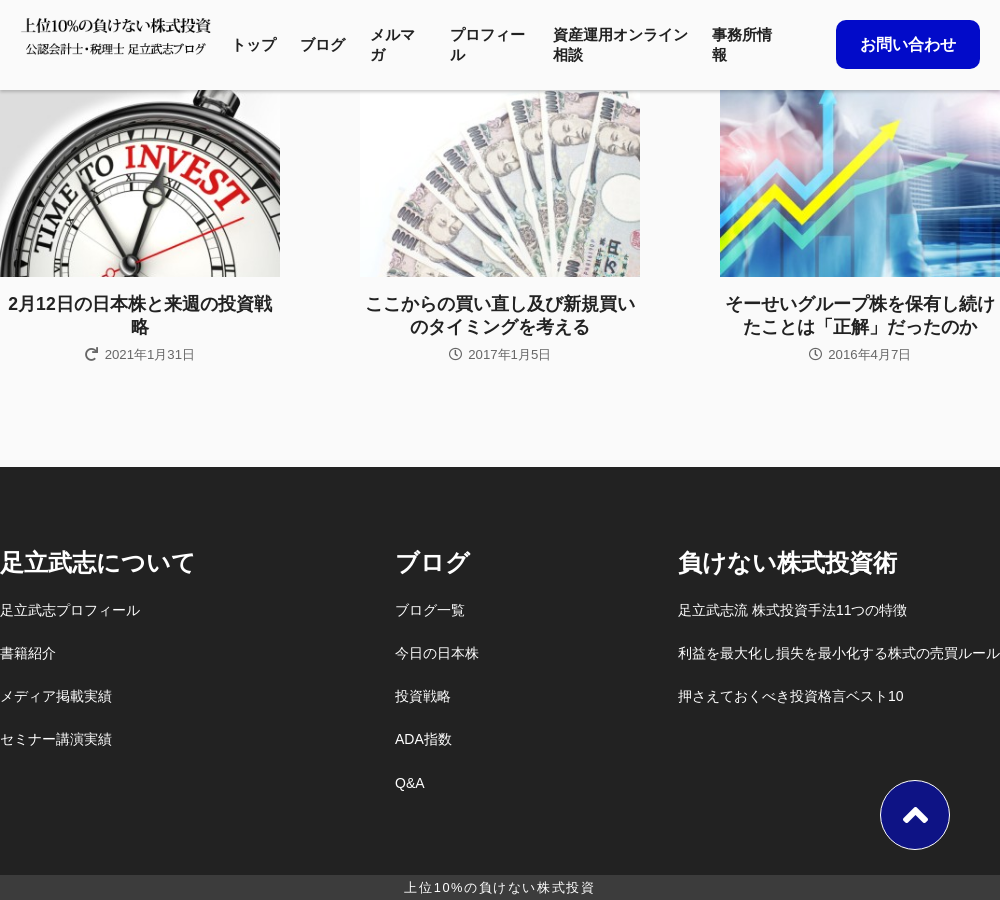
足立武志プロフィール (70, 610)
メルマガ (392, 44)
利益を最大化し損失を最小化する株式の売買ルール (839, 653)
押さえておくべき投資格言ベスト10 (791, 696)
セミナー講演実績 (56, 739)
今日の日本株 (437, 653)
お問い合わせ (908, 44)
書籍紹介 (28, 653)
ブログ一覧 (430, 610)
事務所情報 (742, 44)
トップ (253, 44)
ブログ (322, 44)
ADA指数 (423, 739)
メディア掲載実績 (56, 696)
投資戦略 (423, 696)
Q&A (410, 783)
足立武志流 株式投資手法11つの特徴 (792, 610)
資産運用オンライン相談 (620, 44)
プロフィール (487, 44)
